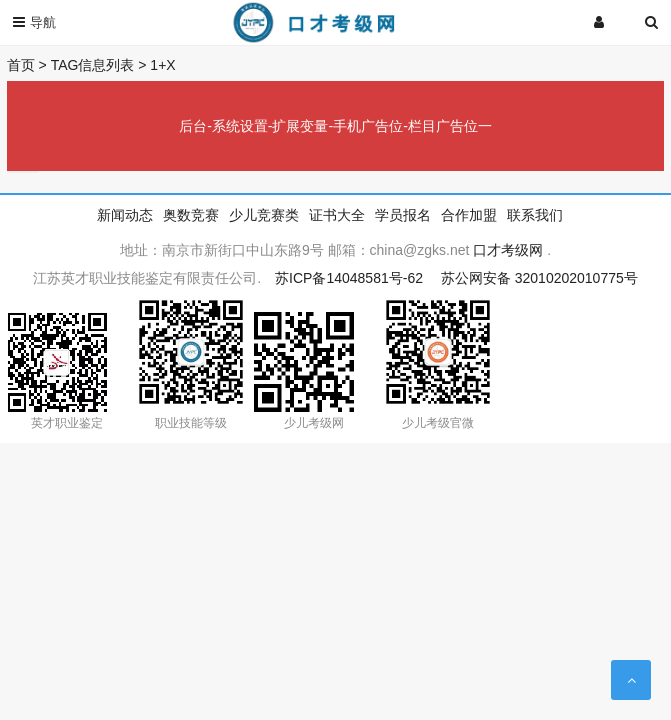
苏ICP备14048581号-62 (349, 278)
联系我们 (535, 215)
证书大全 (337, 215)
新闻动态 (125, 215)
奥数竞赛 (191, 215)
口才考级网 (508, 250)
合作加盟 (469, 215)
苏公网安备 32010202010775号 (539, 278)
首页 (21, 65)
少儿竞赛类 (264, 215)
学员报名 (403, 215)
